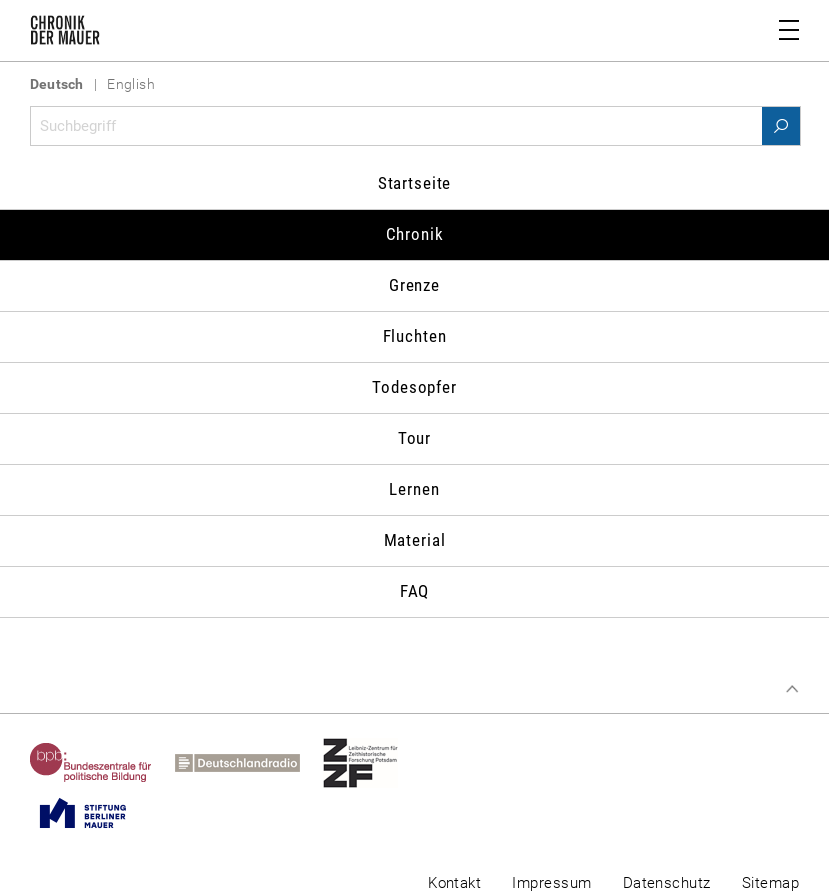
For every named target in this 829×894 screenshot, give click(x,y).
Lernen (414, 489)
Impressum (551, 883)
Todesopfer (414, 387)
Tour (414, 438)
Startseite (415, 183)
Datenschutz (667, 883)
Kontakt (454, 883)
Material (415, 540)
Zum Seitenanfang (792, 689)
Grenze (414, 285)
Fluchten (415, 336)
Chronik (415, 234)
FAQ (415, 591)
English (131, 84)
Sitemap (770, 883)
